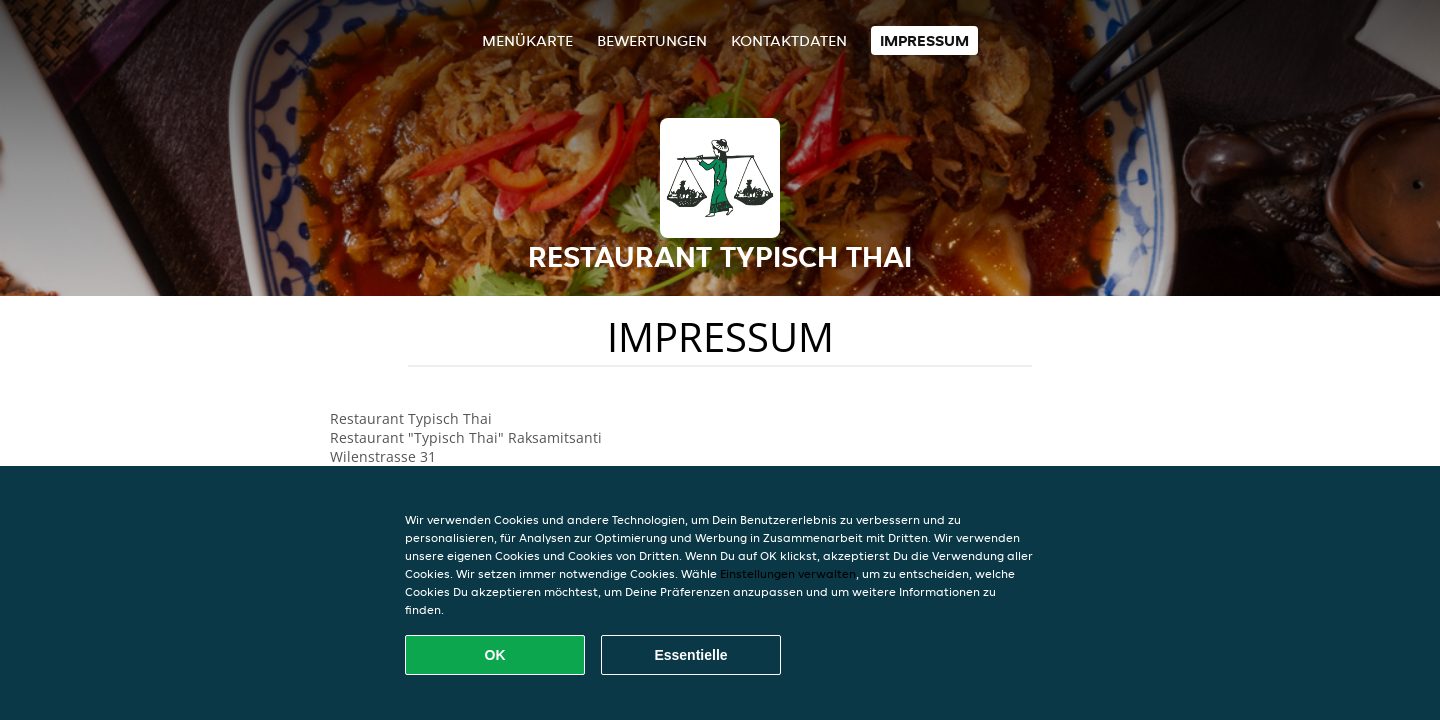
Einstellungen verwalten (788, 573)
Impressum (924, 40)
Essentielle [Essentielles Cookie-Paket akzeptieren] (690, 655)
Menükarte (527, 40)
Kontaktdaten (789, 40)
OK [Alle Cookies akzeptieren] (495, 655)
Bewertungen (652, 40)
